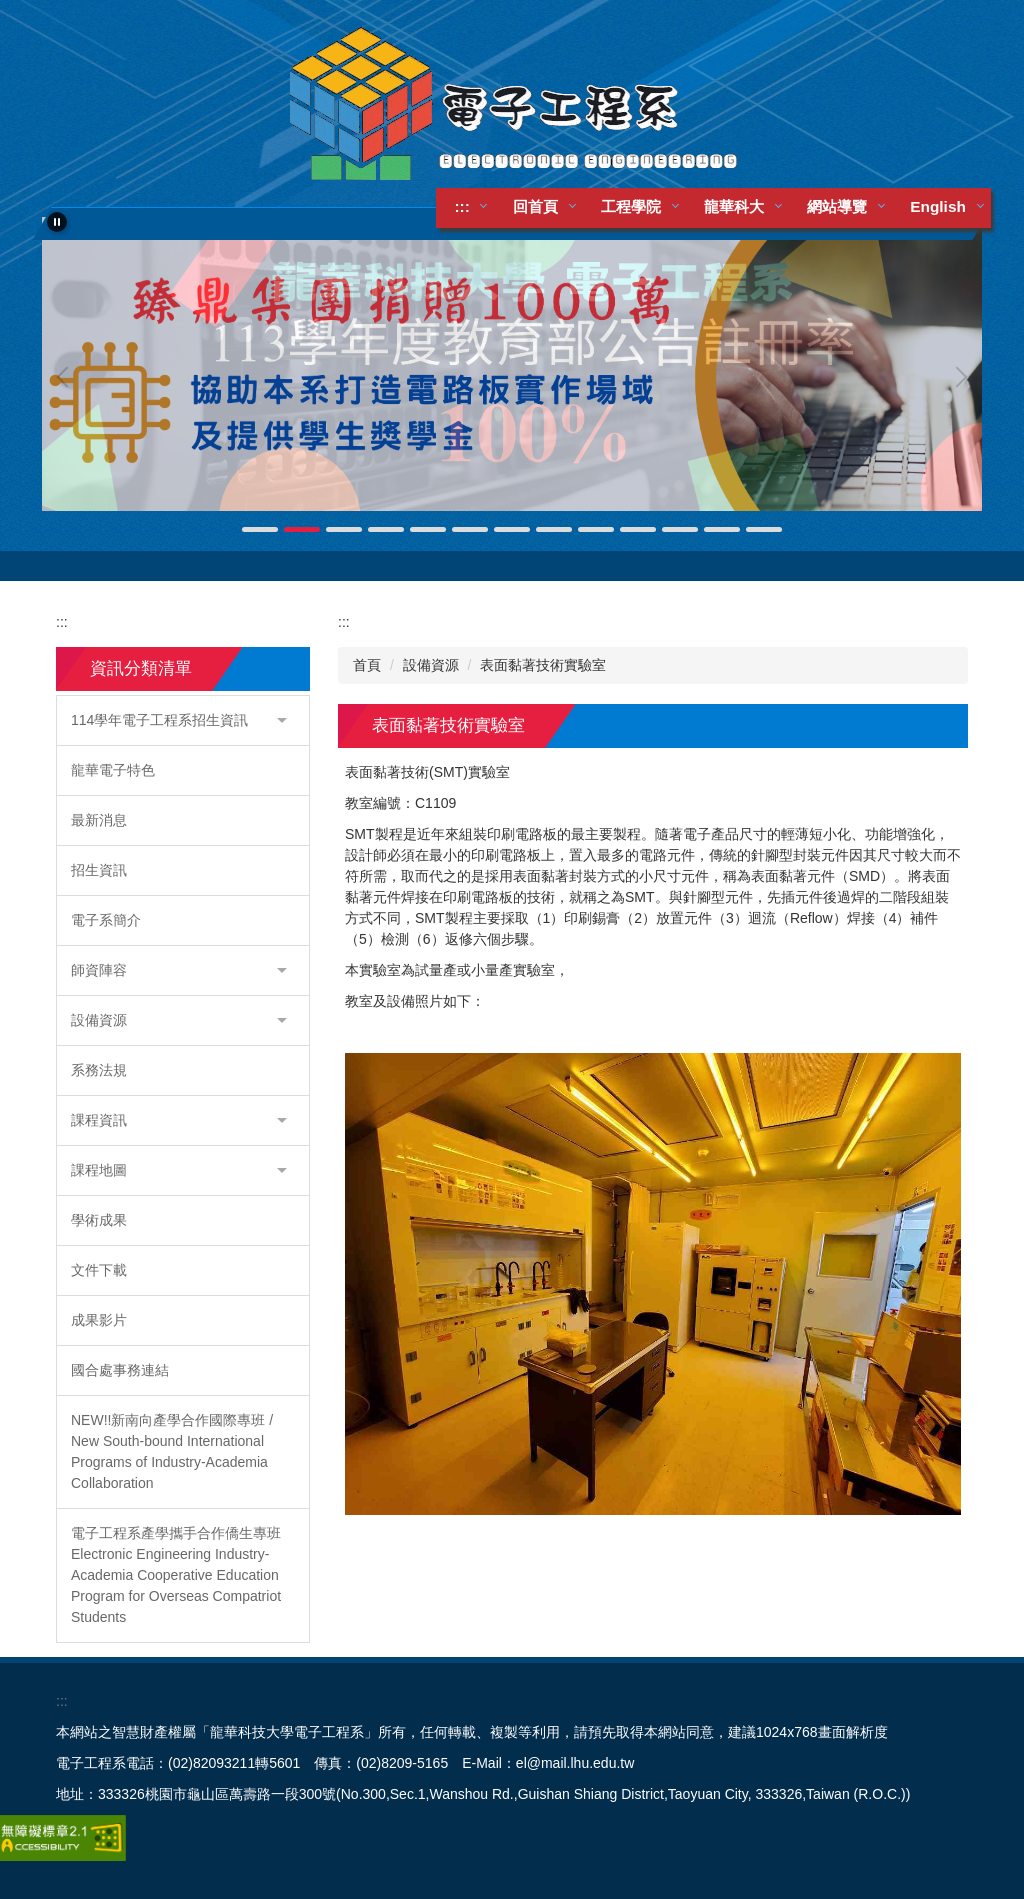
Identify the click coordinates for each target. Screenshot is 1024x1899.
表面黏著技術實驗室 (543, 665)
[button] (57, 222)
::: (462, 206)
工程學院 (631, 206)
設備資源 (431, 665)
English (939, 206)
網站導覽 (838, 206)
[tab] (260, 529)
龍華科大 (735, 206)
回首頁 (535, 206)
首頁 (367, 665)
